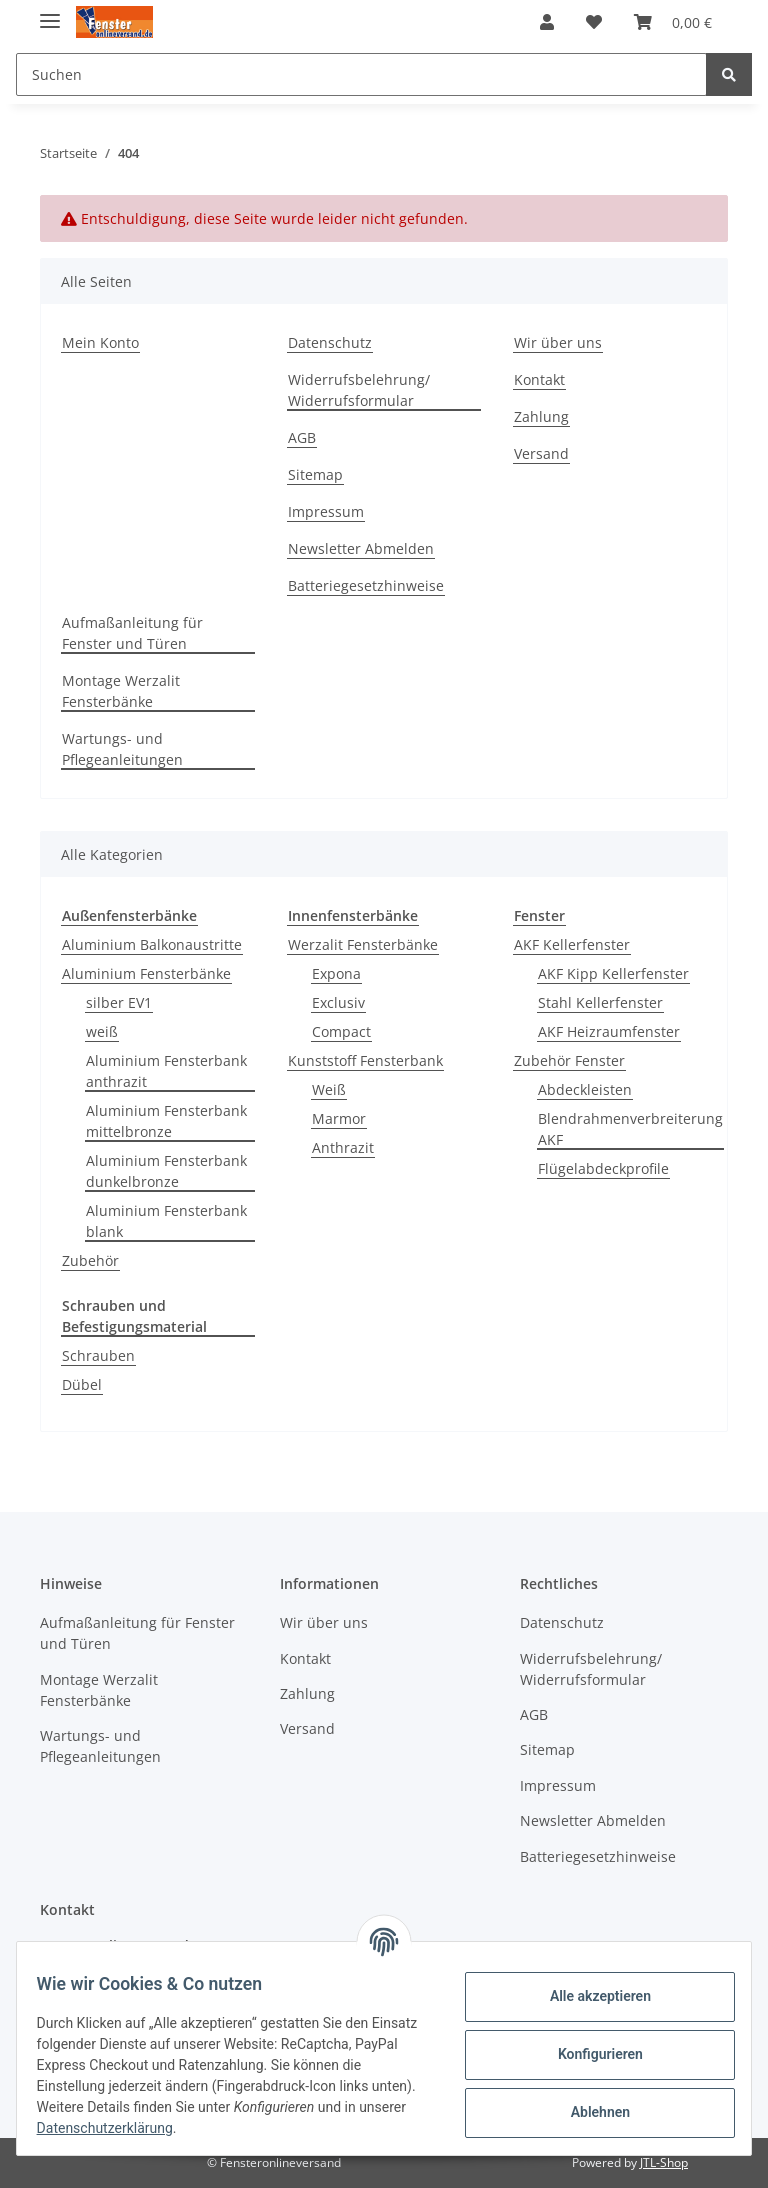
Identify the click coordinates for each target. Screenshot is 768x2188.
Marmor (339, 1118)
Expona (336, 973)
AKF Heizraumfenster (609, 1031)
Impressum (326, 511)
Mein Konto (100, 342)
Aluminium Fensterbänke (146, 973)
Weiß (329, 1089)
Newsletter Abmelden (361, 548)
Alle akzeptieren (587, 1996)
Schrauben (98, 1355)
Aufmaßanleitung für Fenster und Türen (132, 633)
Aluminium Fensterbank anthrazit (166, 1071)
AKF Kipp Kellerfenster (613, 973)
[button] (547, 22)
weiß (102, 1031)
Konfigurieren (587, 2054)
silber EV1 (119, 1002)
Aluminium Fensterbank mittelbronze (166, 1121)
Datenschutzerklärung (167, 2128)
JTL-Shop (664, 2162)
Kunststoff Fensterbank (365, 1060)
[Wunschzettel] (594, 22)
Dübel (82, 1384)
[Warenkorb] (673, 22)
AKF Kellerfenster (572, 944)
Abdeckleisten (585, 1089)
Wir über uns (558, 342)
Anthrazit (343, 1147)
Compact (341, 1031)
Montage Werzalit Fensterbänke (121, 691)
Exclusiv (338, 1002)
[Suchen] (361, 74)
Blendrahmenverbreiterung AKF (630, 1129)
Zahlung (541, 416)
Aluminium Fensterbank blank (166, 1221)
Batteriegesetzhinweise (366, 585)
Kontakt (539, 379)
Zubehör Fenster (569, 1060)
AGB (302, 437)
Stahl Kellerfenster (600, 1002)
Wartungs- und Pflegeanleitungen (122, 749)
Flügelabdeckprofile (603, 1168)
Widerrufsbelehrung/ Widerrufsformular (359, 390)
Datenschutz (330, 342)
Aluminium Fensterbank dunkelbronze (166, 1171)
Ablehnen (587, 2112)
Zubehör (90, 1260)
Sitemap (315, 474)
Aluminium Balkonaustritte (152, 944)
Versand (541, 453)
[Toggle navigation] (50, 12)
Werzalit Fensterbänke (363, 944)
